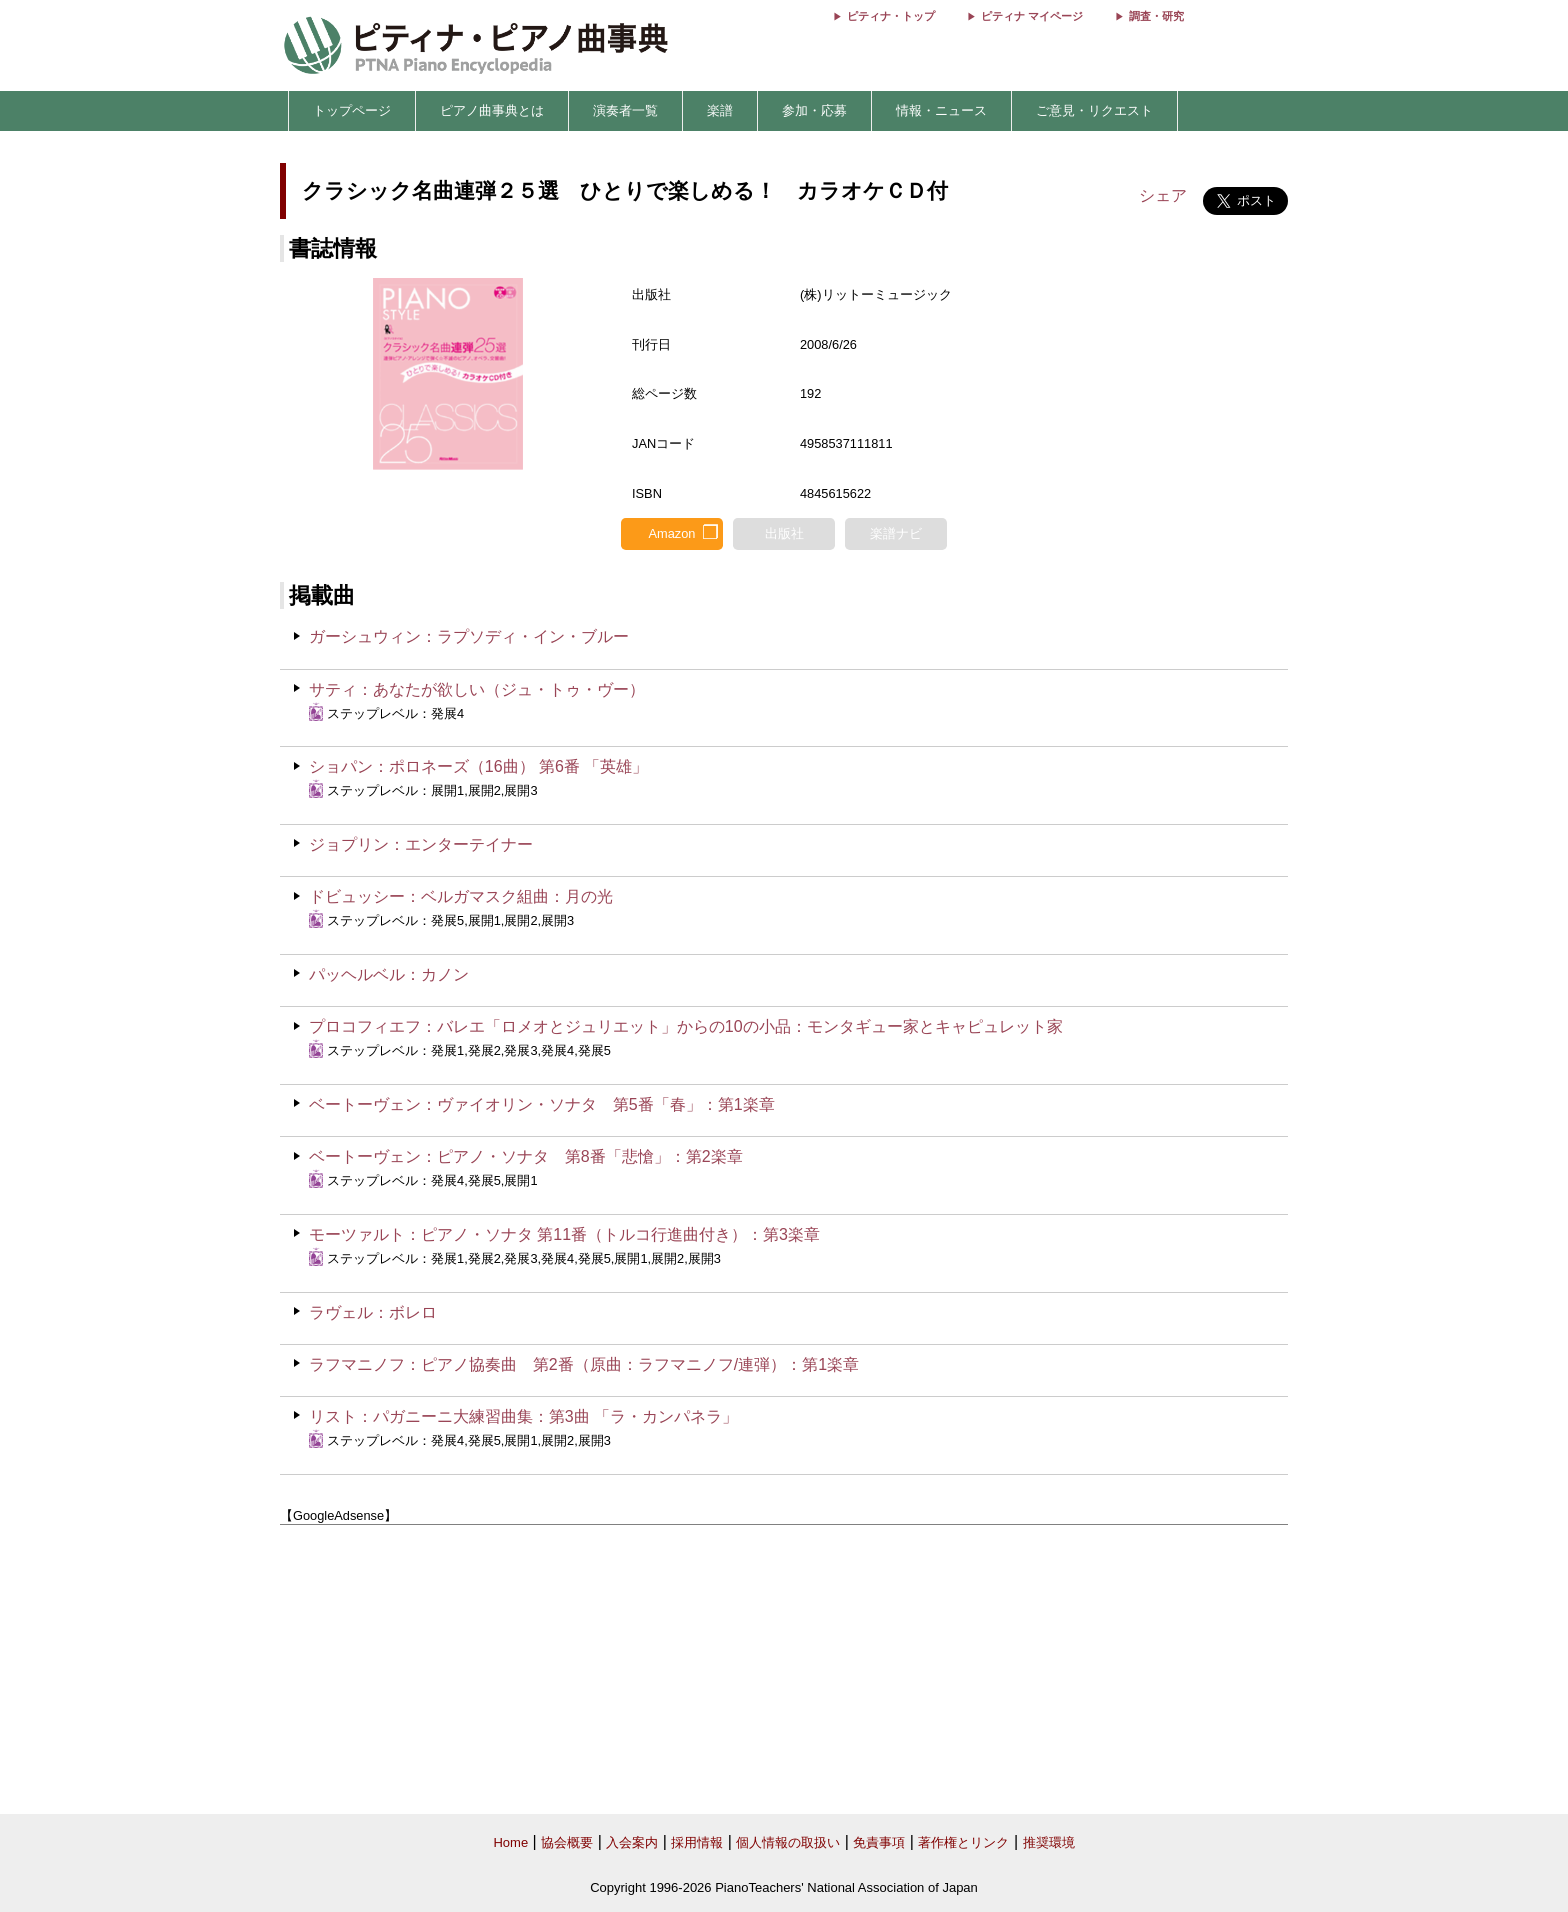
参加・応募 (814, 110)
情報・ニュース (941, 110)
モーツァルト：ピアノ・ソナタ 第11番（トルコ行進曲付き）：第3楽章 (564, 1234)
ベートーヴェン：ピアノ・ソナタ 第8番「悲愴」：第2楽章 (526, 1156)
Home (510, 1842)
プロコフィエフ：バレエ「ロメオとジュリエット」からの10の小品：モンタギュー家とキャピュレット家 (686, 1026)
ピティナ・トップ (891, 16)
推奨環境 (1049, 1842)
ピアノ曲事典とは (492, 110)
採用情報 (697, 1842)
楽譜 (720, 110)
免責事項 (879, 1842)
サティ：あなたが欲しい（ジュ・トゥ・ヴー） (477, 689)
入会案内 (632, 1842)
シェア (1163, 195)
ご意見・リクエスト (1094, 110)
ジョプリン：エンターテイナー (421, 844)
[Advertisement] (784, 1670)
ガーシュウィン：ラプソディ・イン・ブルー (469, 636)
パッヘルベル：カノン (389, 974)
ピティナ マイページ (1032, 16)
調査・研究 (1156, 16)
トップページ (352, 110)
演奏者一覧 (625, 110)
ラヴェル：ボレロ (373, 1312)
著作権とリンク (963, 1842)
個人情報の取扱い (788, 1842)
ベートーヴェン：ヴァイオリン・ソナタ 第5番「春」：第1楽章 (542, 1104)
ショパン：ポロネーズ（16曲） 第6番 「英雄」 (479, 766)
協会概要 (567, 1842)
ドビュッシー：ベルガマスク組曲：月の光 (461, 896)
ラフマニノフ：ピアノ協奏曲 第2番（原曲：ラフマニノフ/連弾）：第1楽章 (584, 1364)
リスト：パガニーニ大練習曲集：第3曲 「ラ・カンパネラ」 (523, 1416)
